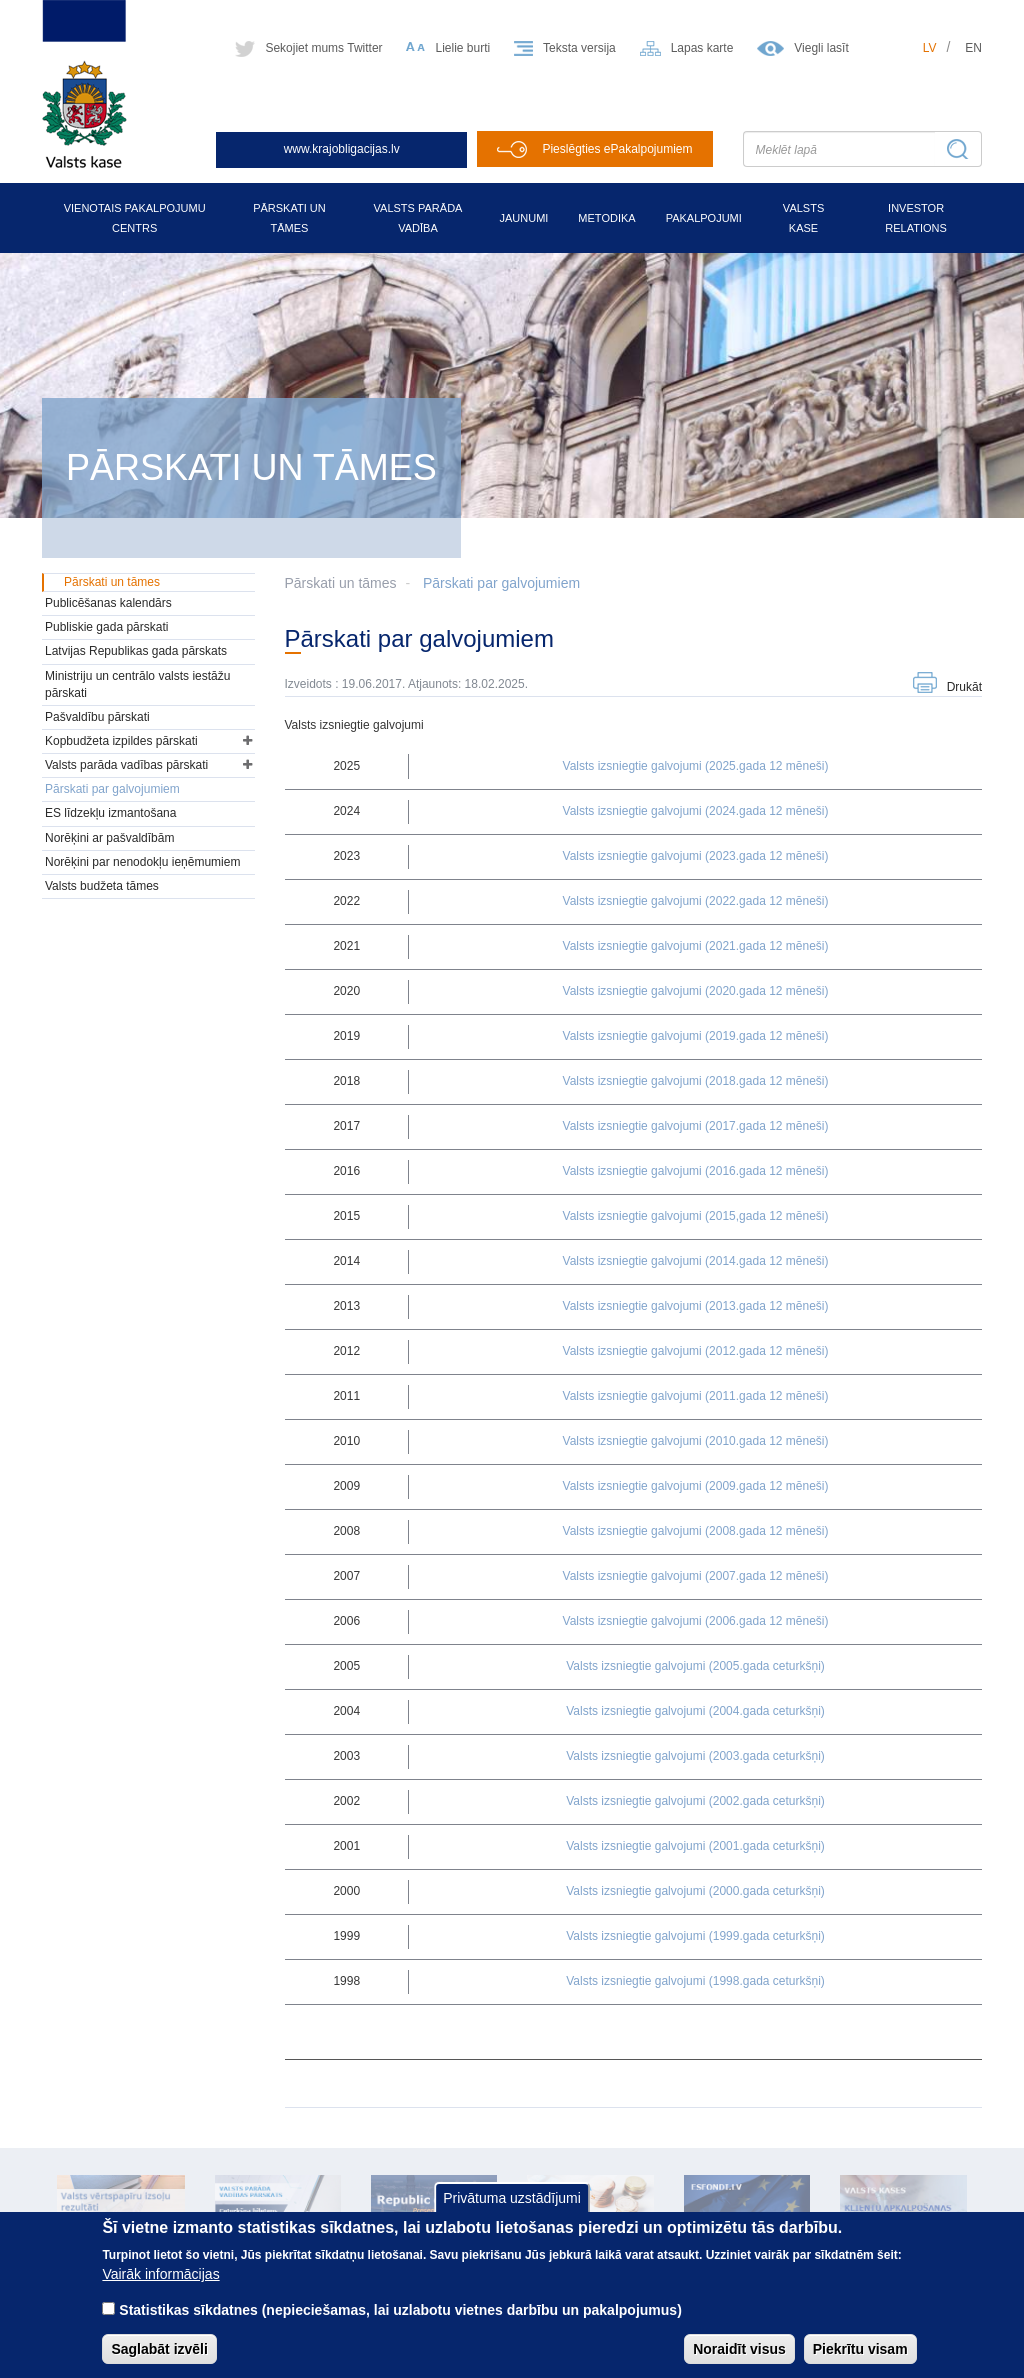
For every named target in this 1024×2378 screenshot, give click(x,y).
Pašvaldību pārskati (97, 717)
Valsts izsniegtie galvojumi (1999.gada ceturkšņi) (695, 1936)
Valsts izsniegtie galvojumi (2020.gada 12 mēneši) (696, 991)
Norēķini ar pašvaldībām (109, 838)
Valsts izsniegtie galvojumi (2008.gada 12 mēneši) (696, 1531)
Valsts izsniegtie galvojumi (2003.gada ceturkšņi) (695, 1756)
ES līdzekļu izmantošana (110, 813)
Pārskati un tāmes (289, 218)
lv (930, 48)
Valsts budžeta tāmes (102, 886)
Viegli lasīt (821, 48)
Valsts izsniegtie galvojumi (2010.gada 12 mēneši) (696, 1441)
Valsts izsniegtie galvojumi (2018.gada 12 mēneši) (696, 1081)
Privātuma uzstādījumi (512, 2214)
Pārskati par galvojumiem (501, 583)
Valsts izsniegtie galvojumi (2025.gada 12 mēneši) (696, 766)
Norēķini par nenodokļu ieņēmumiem (142, 862)
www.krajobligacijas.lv (342, 149)
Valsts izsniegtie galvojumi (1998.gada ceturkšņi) (695, 1981)
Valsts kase (803, 218)
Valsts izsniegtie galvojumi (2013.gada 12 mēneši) (696, 1306)
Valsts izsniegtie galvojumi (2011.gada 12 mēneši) (696, 1396)
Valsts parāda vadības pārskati (126, 765)
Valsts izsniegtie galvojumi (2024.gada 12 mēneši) (696, 811)
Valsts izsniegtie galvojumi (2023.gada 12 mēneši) (696, 856)
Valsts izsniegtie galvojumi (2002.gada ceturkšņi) (695, 1801)
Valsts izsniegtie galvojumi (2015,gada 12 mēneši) (696, 1216)
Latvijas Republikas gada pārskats (136, 651)
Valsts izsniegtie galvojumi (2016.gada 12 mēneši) (696, 1171)
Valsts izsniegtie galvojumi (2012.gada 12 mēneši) (696, 1351)
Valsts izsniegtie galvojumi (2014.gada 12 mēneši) (696, 1261)
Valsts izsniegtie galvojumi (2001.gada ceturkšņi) (695, 1846)
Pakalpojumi (704, 218)
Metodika (606, 218)
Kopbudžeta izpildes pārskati (121, 741)
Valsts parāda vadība (418, 218)
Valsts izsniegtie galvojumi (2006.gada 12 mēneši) (696, 1621)
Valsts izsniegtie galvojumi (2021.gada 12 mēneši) (696, 946)
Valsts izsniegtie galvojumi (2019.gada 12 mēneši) (696, 1036)
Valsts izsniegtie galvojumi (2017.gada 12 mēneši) (696, 1126)
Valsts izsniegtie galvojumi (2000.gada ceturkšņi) (695, 1891)
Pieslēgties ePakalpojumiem (617, 149)
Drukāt (964, 687)
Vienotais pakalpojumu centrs (135, 218)
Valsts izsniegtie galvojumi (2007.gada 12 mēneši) (696, 1576)
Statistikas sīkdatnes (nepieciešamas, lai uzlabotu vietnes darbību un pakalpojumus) (400, 2326)
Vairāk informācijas (160, 2290)
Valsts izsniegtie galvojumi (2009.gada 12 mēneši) (696, 1486)
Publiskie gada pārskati (106, 627)
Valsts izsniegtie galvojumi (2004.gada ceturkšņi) (695, 1711)
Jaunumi (523, 218)
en (973, 48)
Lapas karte (702, 48)
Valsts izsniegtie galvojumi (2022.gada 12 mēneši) (696, 901)
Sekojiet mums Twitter (323, 48)
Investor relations (916, 218)
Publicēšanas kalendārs (108, 603)
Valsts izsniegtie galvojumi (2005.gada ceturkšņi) (695, 1666)
